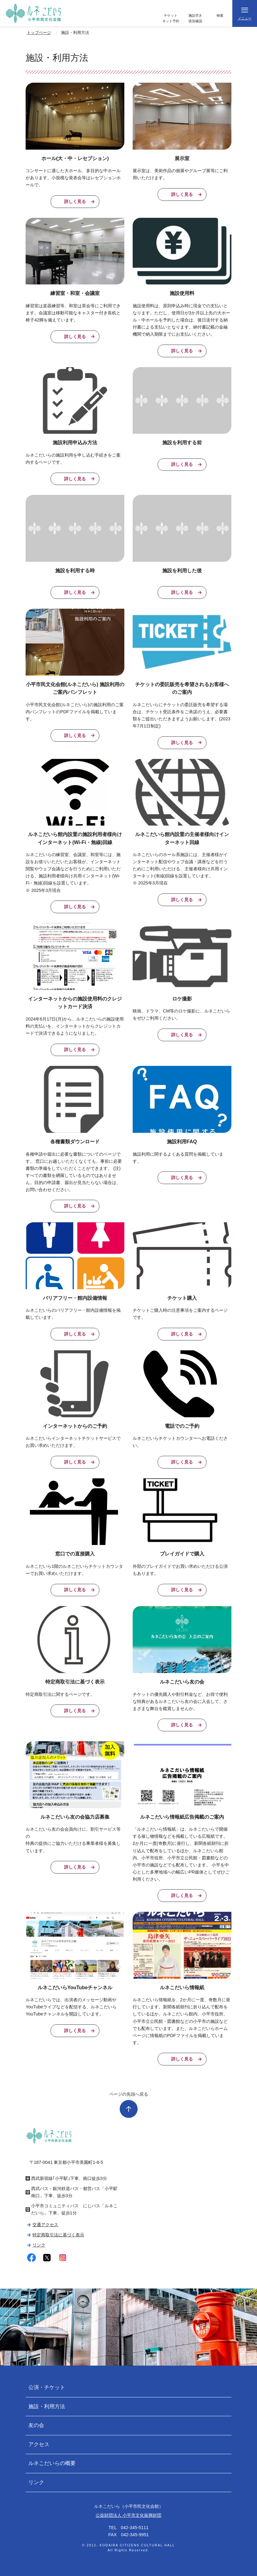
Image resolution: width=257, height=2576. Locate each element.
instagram (62, 2257)
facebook (31, 2257)
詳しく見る (75, 201)
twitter (47, 2257)
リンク (38, 2245)
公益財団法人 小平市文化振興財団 (129, 2515)
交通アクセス (45, 2224)
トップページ (39, 32)
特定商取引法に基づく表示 (58, 2234)
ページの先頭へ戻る (128, 2094)
